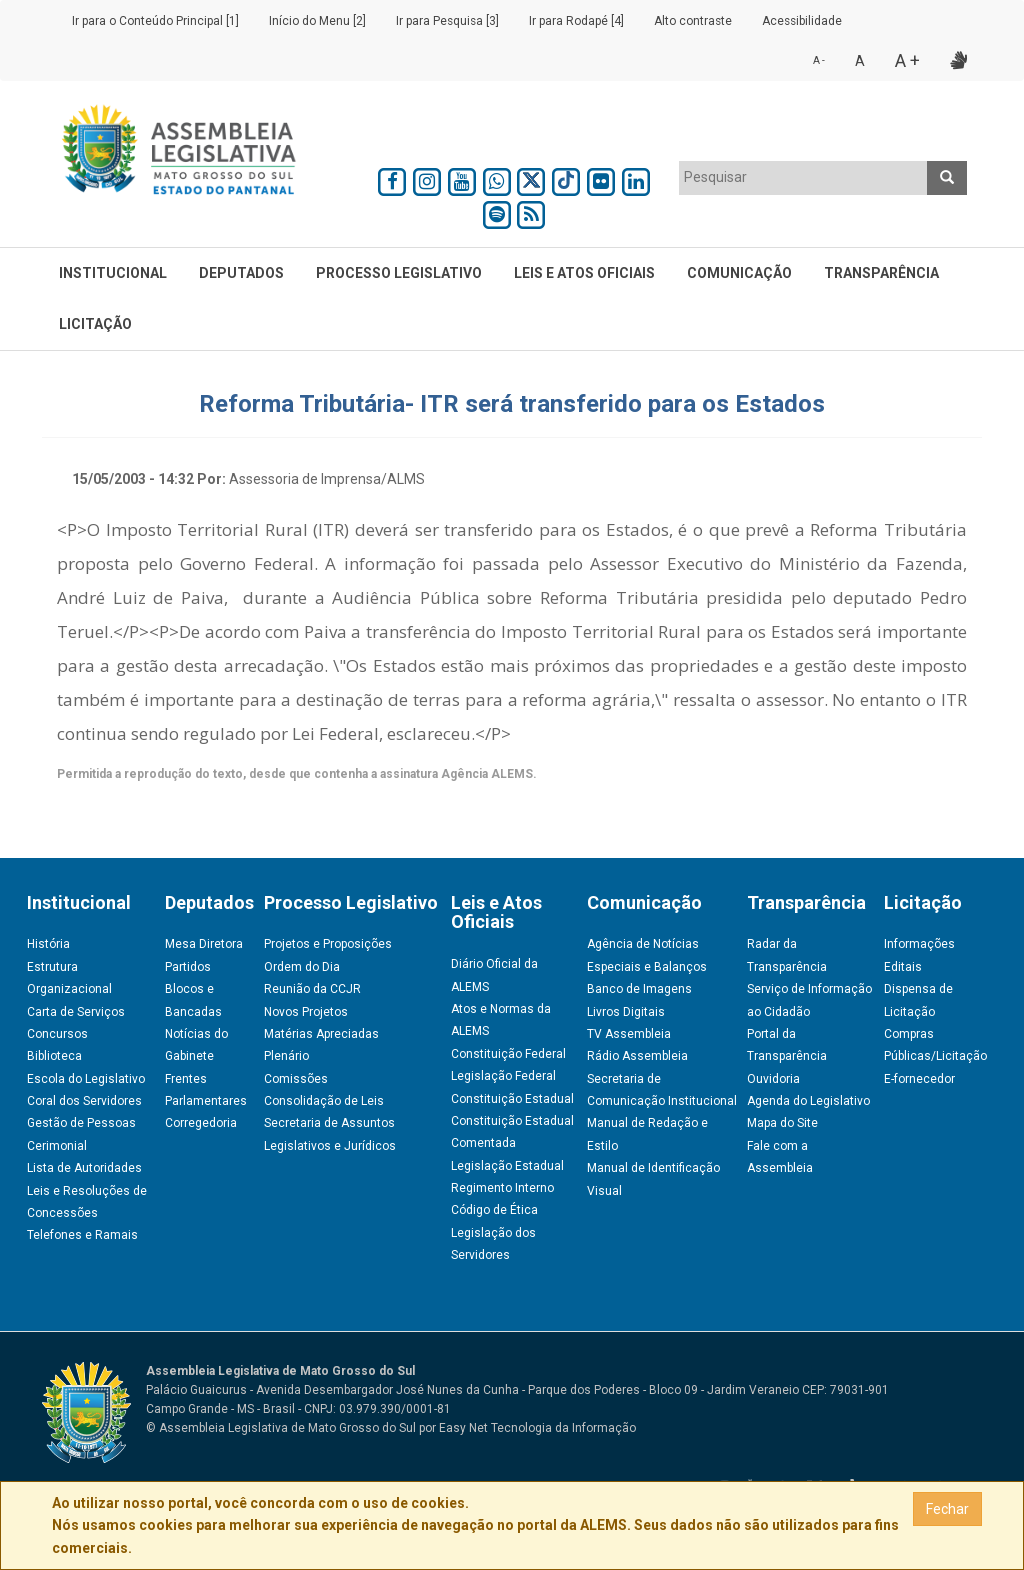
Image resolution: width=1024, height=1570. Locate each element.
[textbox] (803, 177)
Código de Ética (494, 1210)
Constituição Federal (508, 1054)
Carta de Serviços (76, 1012)
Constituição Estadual (512, 1099)
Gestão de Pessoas (81, 1123)
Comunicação (739, 273)
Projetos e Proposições (328, 944)
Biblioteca (54, 1056)
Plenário (286, 1056)
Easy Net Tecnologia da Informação (537, 1428)
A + (907, 60)
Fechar (947, 1509)
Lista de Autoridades (84, 1168)
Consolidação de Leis (324, 1101)
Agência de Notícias (643, 944)
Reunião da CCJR (312, 989)
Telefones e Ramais (82, 1235)
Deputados (241, 273)
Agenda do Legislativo (808, 1101)
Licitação (95, 324)
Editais (903, 967)
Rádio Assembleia (637, 1056)
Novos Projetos (306, 1012)
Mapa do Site (782, 1123)
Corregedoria (201, 1123)
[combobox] (803, 178)
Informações (919, 944)
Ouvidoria (773, 1079)
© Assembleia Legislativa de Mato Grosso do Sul (281, 1428)
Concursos (57, 1034)
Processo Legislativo (399, 273)
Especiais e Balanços (647, 967)
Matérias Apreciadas (321, 1034)
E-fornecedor (919, 1079)
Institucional (113, 273)
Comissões (296, 1079)
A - (819, 60)
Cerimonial (57, 1146)
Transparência (881, 273)
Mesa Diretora (204, 944)
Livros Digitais (626, 1012)
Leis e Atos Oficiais (584, 273)
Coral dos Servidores (84, 1101)
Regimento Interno (502, 1188)
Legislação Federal (503, 1076)
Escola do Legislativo (86, 1079)
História (48, 944)
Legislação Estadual (507, 1166)
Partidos (188, 967)
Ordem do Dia (302, 967)
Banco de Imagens (639, 989)
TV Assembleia (629, 1034)
